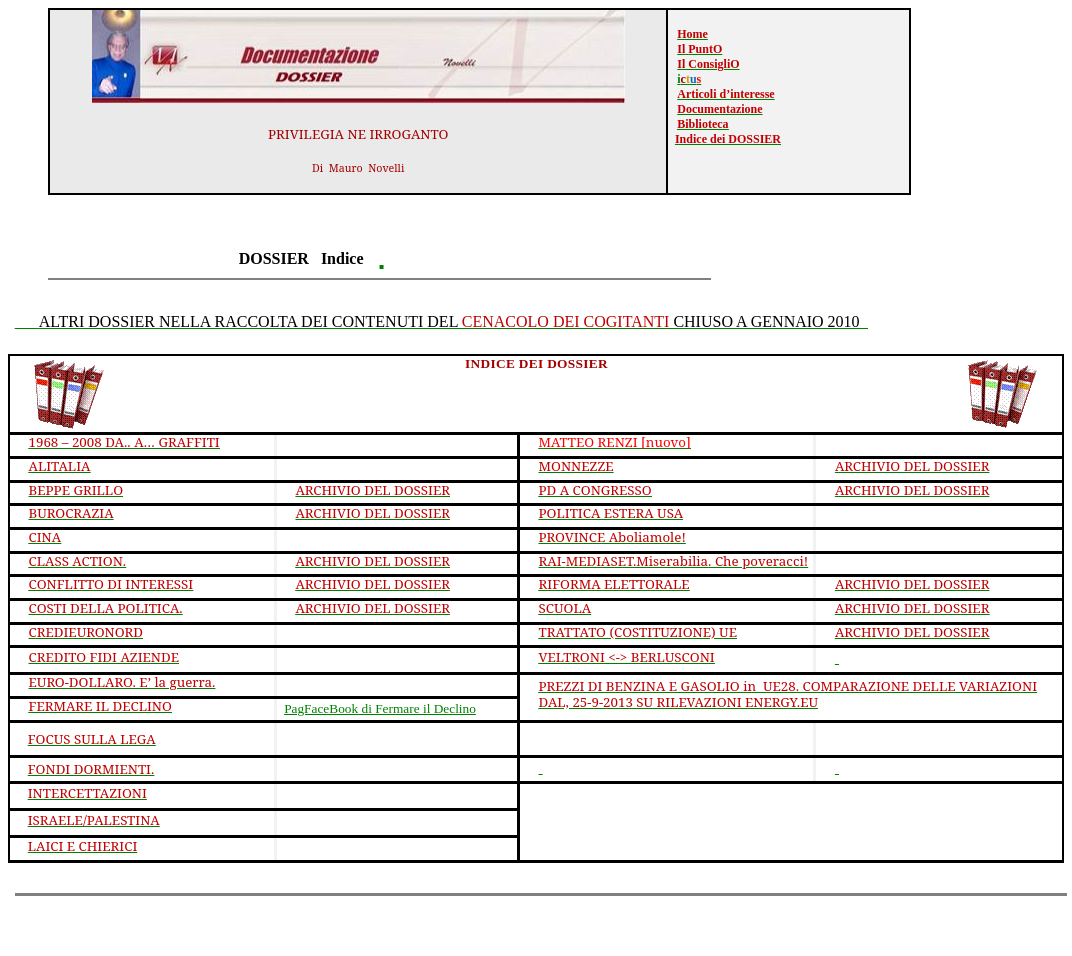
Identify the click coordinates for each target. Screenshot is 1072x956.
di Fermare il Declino (380, 708)
